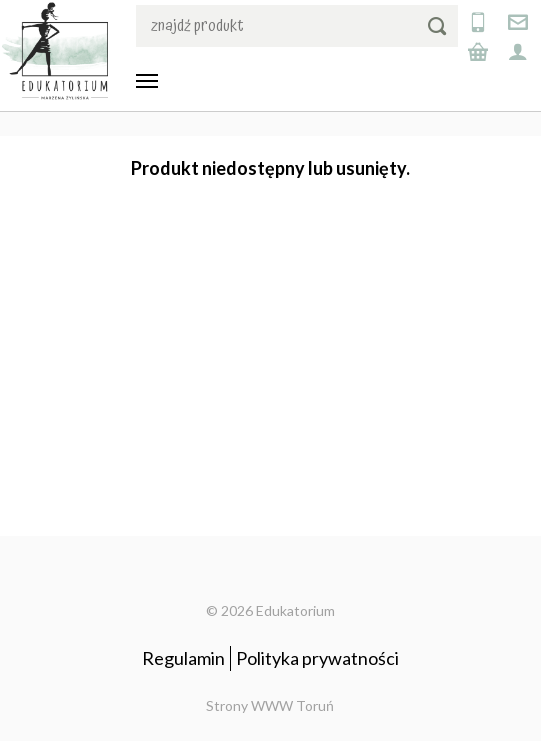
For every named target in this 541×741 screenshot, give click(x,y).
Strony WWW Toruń (270, 705)
